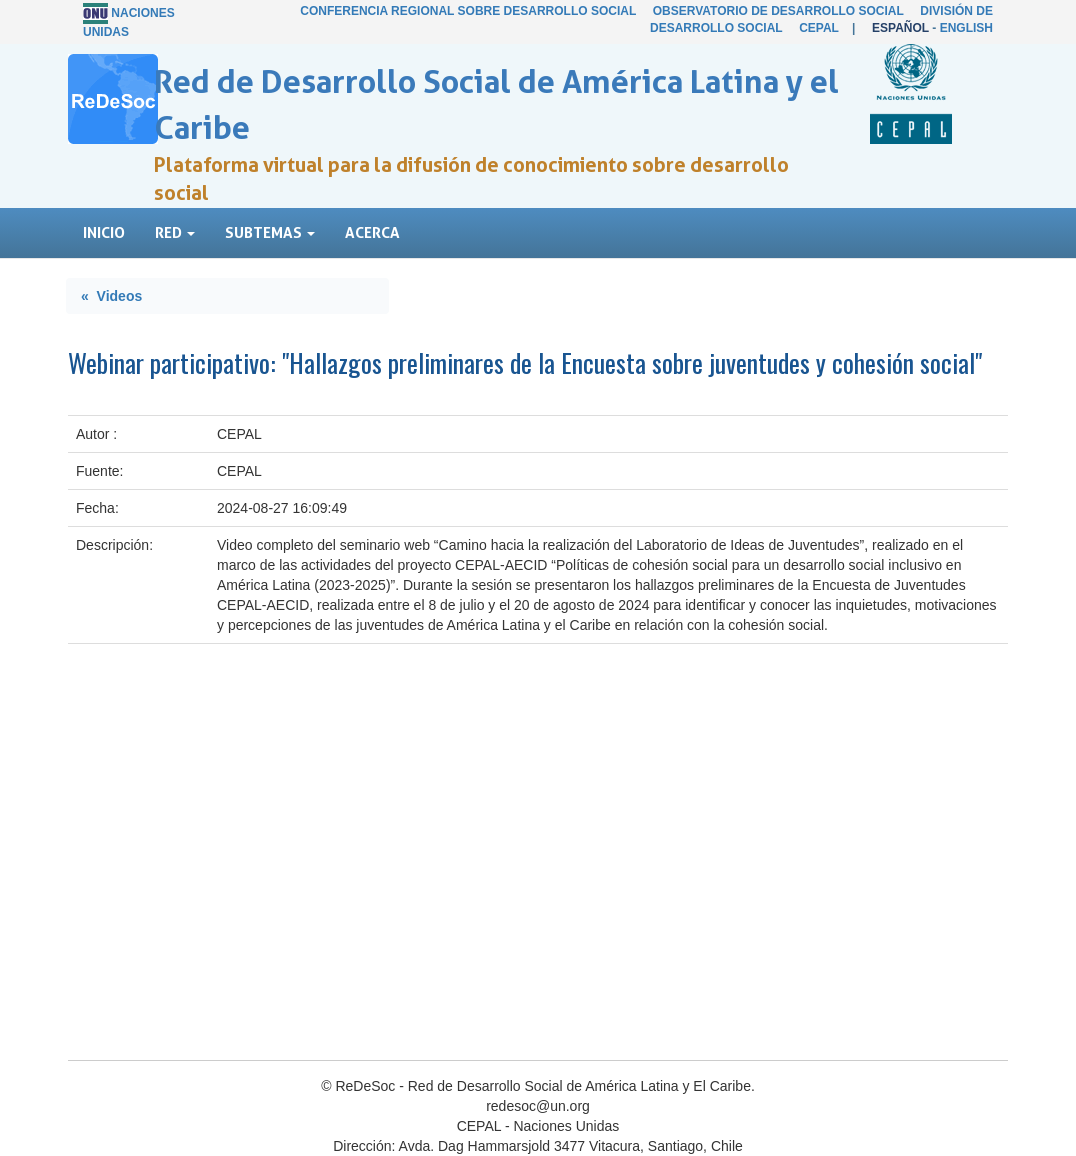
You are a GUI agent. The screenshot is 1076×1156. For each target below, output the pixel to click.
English (966, 28)
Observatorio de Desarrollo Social (778, 11)
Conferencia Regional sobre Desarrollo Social (468, 11)
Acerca (372, 232)
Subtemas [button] (270, 232)
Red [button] (175, 232)
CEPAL (819, 28)
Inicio (104, 232)
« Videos (111, 296)
